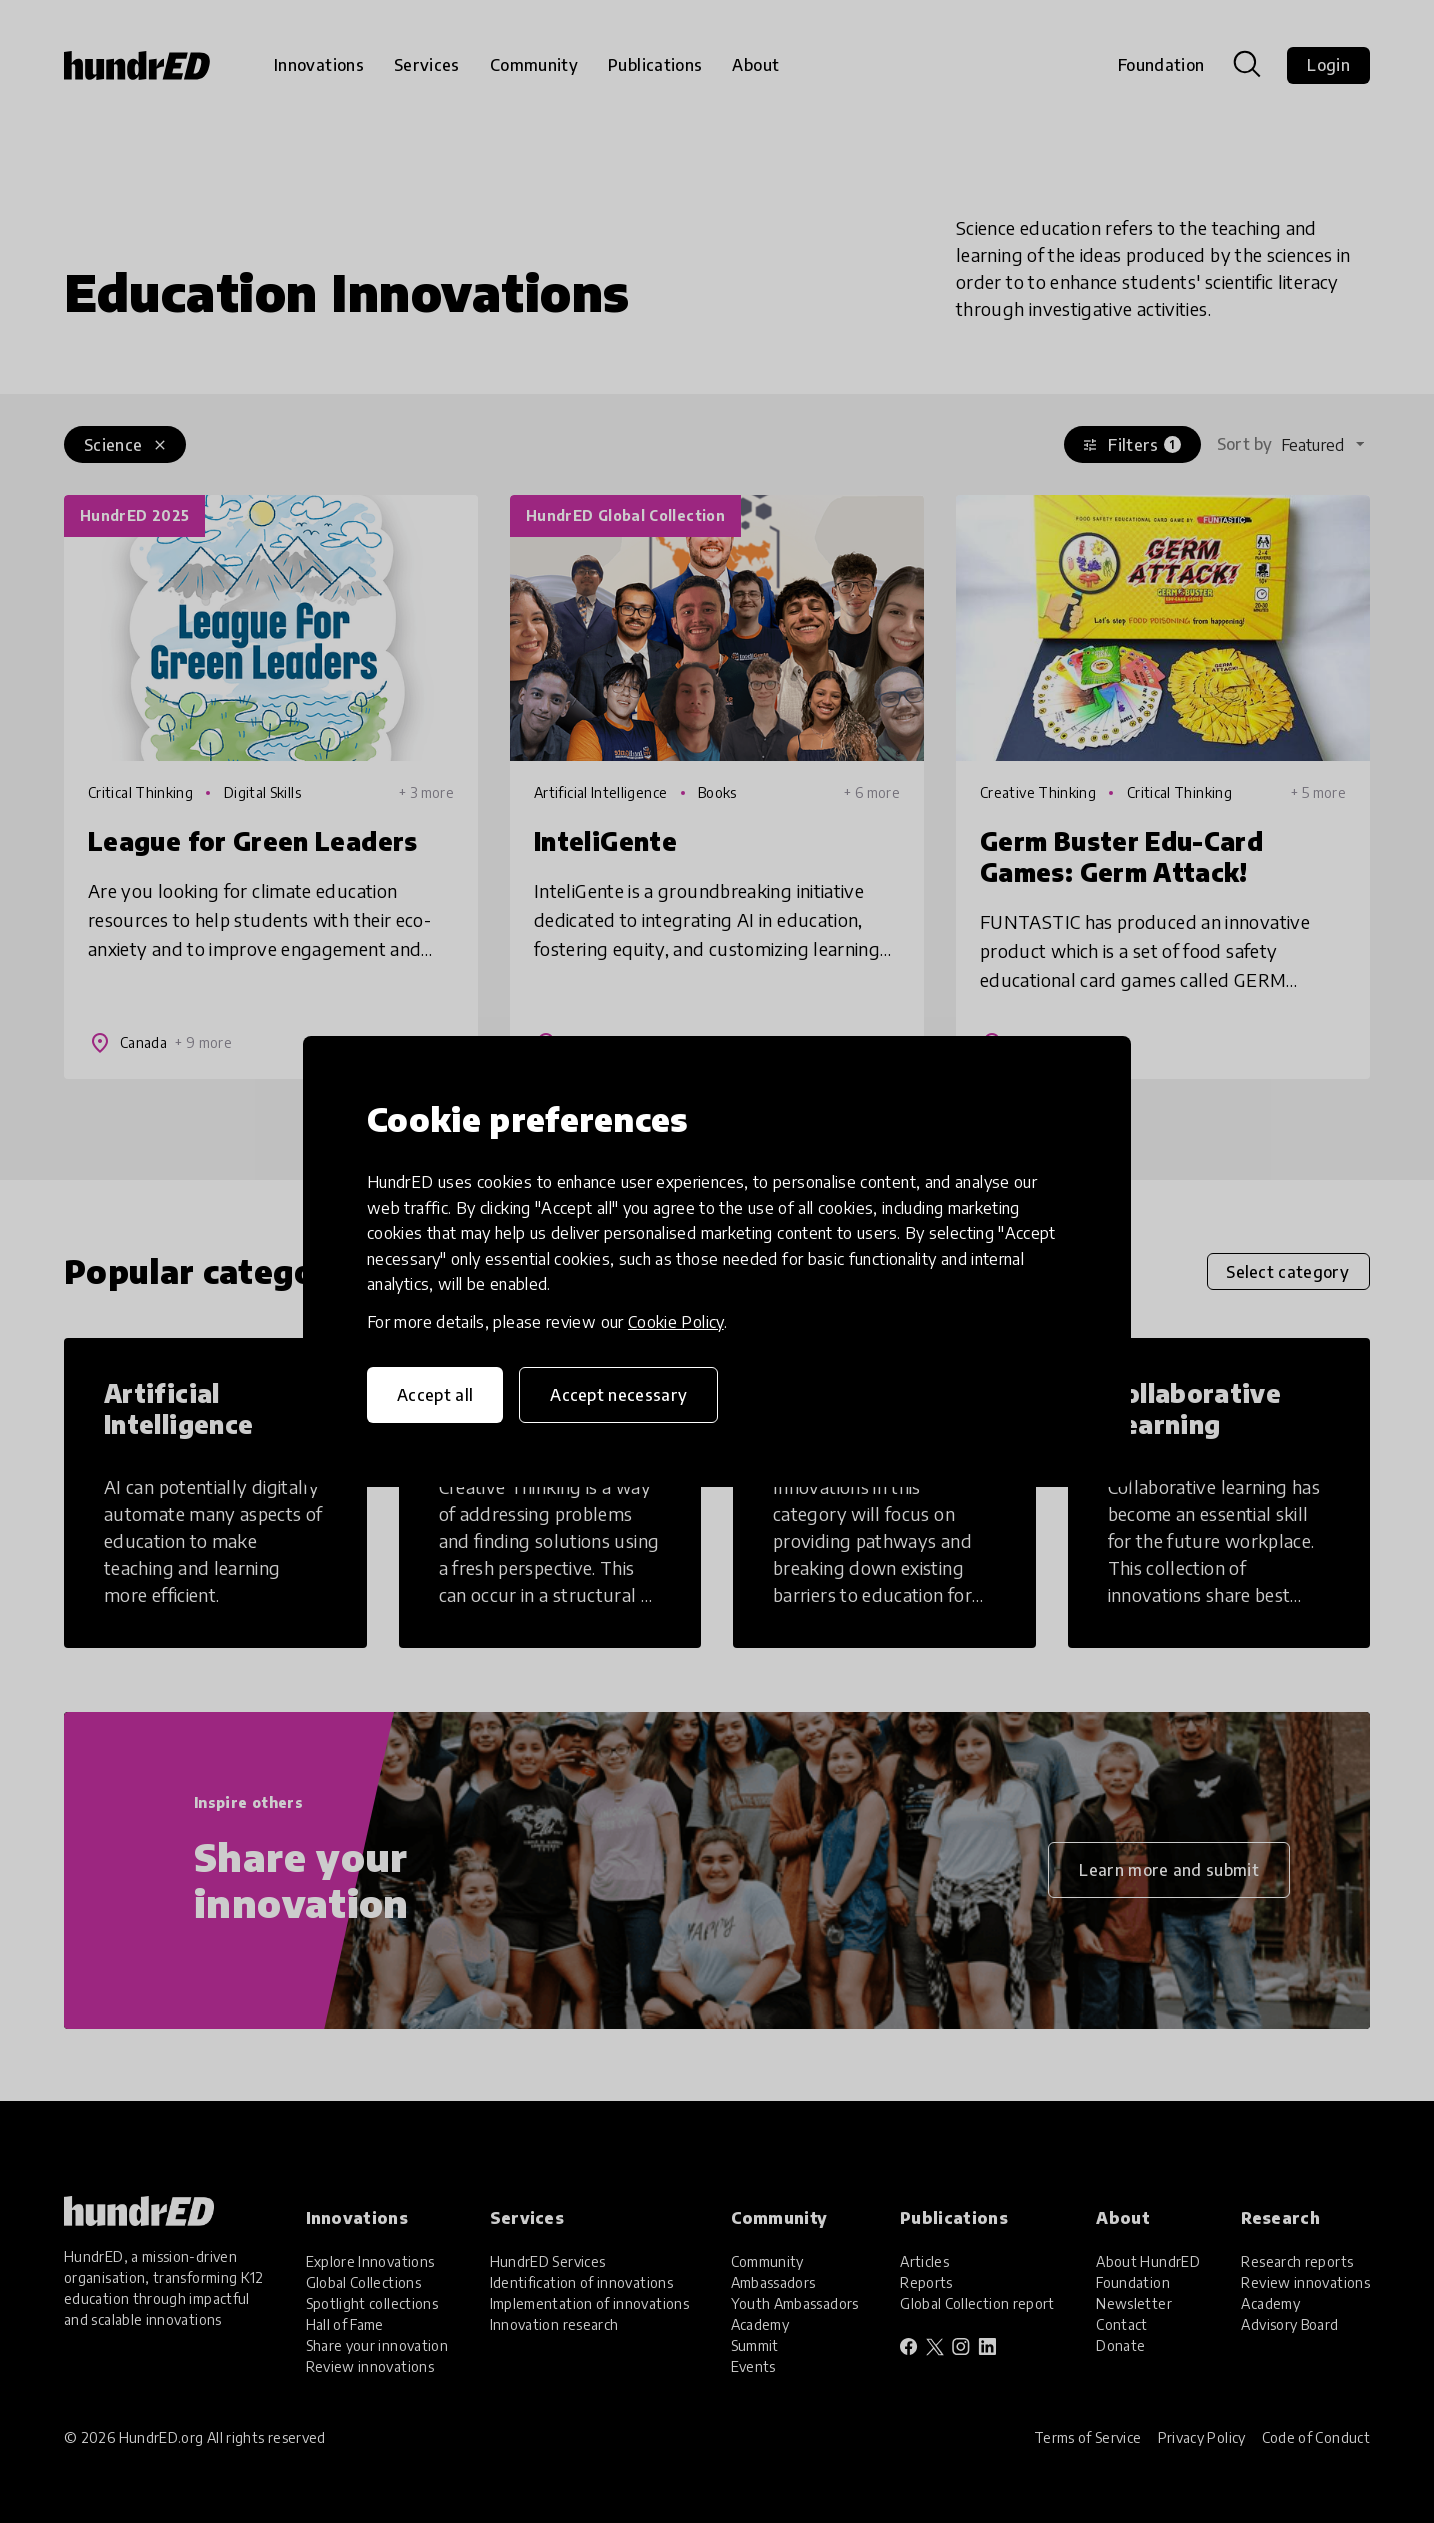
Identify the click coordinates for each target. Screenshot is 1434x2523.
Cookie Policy (676, 1322)
